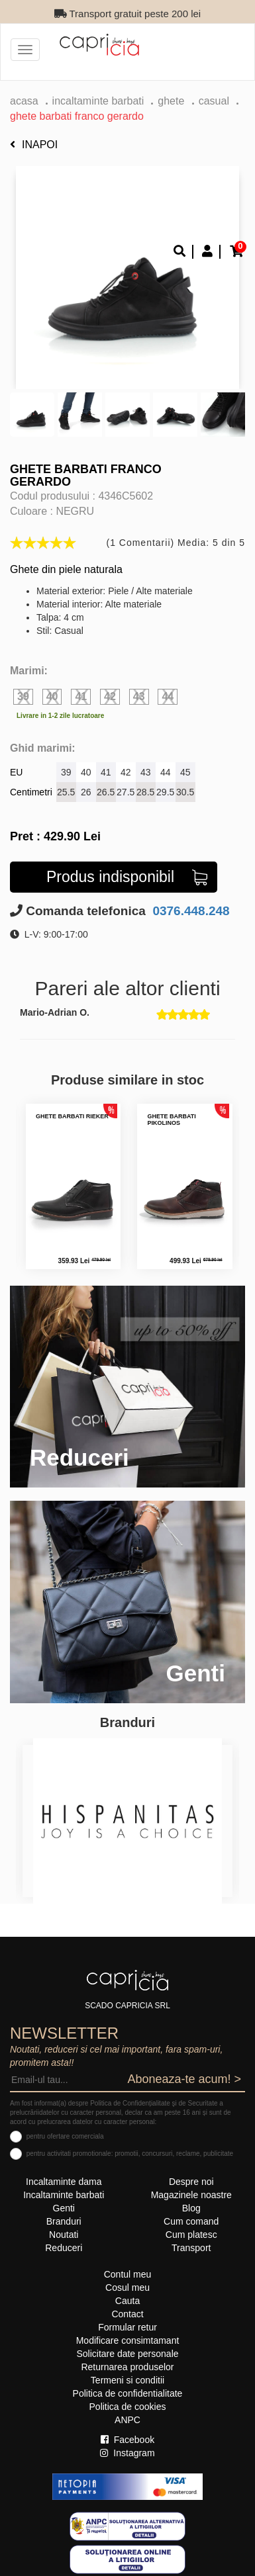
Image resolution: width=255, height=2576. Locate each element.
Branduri (63, 2221)
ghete (172, 101)
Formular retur (127, 2327)
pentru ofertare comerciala (65, 2136)
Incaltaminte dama (63, 2181)
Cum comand (191, 2221)
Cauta (127, 2300)
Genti (64, 2208)
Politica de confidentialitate (128, 2393)
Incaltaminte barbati (98, 101)
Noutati (63, 2234)
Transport (191, 2248)
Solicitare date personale (127, 2353)
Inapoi (34, 144)
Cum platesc (191, 2234)
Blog (191, 2208)
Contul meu (128, 2274)
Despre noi (191, 2181)
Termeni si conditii (127, 2380)
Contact (127, 2314)
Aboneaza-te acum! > (184, 2079)
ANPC (127, 2420)
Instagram (127, 2453)
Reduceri (63, 2248)
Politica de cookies (127, 2406)
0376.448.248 (189, 911)
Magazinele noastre (191, 2195)
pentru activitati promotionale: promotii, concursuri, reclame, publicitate (129, 2153)
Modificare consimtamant (127, 2340)
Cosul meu (127, 2287)
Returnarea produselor (127, 2367)
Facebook (127, 2439)
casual (214, 101)
